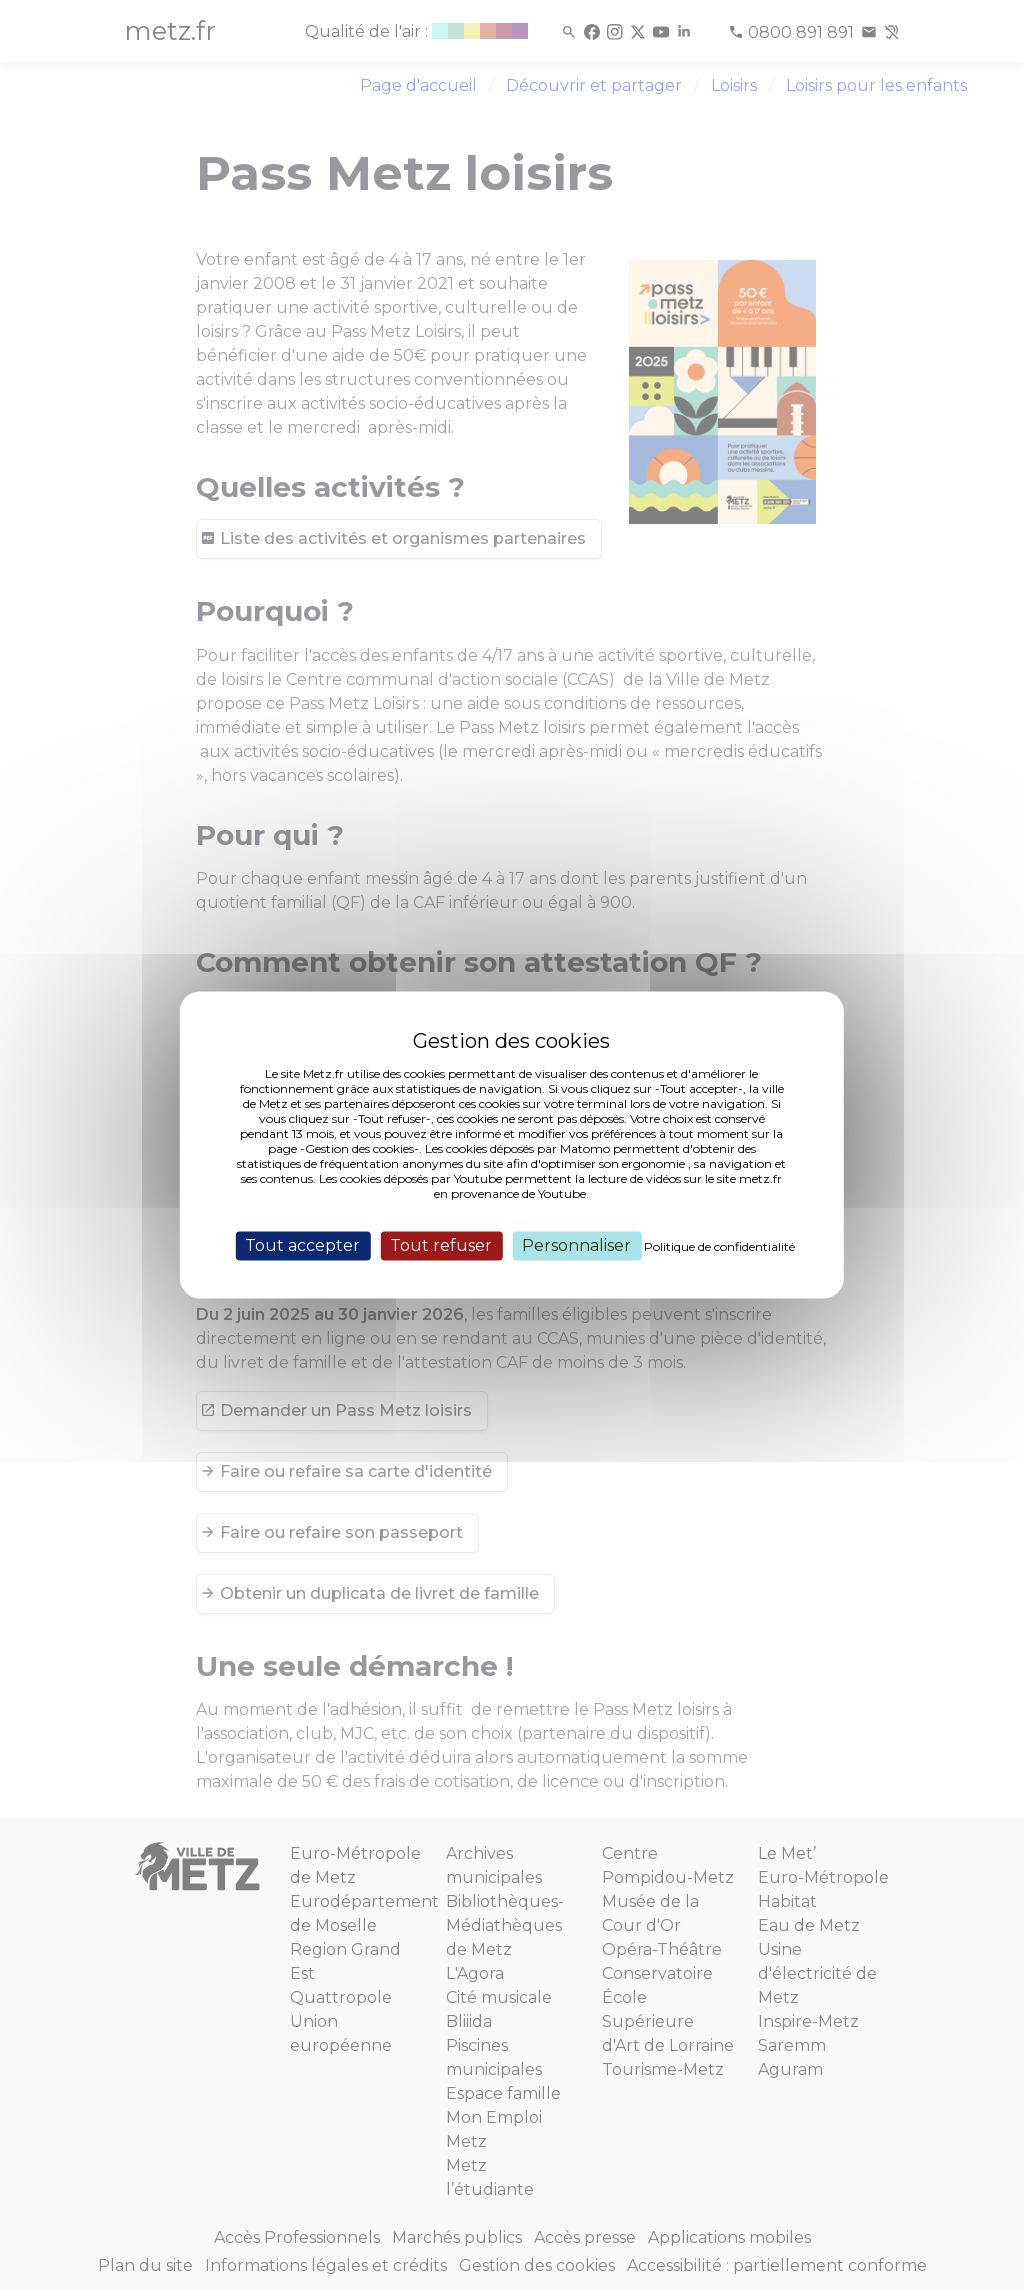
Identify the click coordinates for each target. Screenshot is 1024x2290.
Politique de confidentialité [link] (719, 1246)
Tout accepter (302, 1245)
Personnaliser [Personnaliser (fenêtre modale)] (576, 1245)
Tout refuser (441, 1245)
